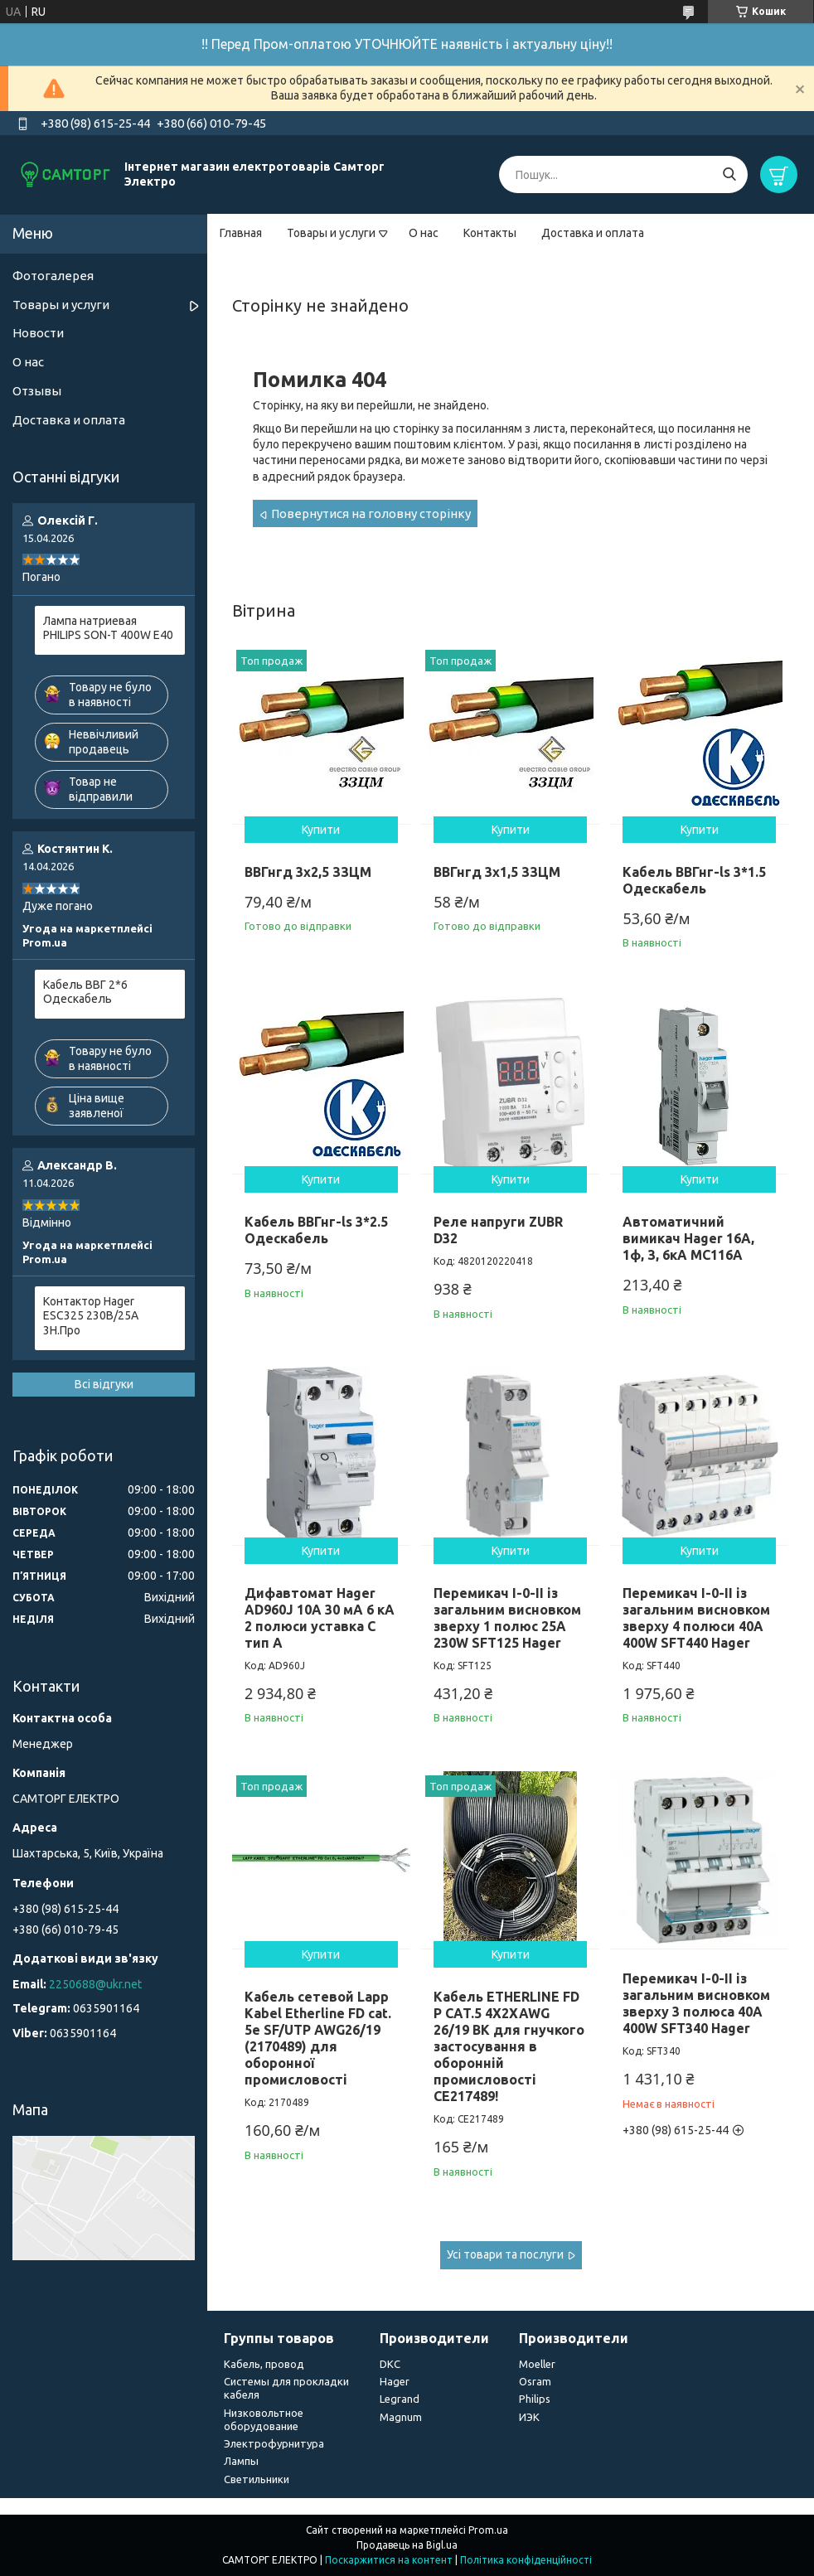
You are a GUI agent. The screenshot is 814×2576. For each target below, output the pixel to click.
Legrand (399, 2398)
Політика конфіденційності (526, 2559)
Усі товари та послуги (505, 2254)
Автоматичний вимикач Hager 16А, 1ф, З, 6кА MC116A (688, 1238)
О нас (423, 233)
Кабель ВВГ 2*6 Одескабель (85, 992)
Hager (394, 2381)
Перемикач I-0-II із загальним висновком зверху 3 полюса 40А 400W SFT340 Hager (696, 2003)
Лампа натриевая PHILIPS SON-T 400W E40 (108, 628)
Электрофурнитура (274, 2443)
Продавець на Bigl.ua (407, 2545)
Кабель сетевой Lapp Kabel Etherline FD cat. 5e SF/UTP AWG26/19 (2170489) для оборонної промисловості (318, 2038)
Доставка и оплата (592, 233)
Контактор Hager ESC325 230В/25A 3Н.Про (90, 1316)
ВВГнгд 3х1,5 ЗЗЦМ (497, 871)
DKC (390, 2364)
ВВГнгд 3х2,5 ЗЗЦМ (308, 871)
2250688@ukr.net (95, 1984)
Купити (321, 829)
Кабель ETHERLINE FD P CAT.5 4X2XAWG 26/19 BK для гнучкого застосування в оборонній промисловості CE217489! (509, 2046)
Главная (241, 233)
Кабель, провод (264, 2364)
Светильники (256, 2479)
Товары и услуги (331, 233)
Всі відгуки (104, 1384)
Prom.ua (488, 2530)
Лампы (241, 2461)
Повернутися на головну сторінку (371, 513)
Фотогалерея (53, 276)
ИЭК (529, 2417)
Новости (38, 333)
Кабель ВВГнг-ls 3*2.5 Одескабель (316, 1230)
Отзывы (36, 391)
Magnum (401, 2417)
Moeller (537, 2364)
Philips (534, 2398)
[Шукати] (729, 174)
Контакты (489, 233)
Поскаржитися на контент (389, 2559)
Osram (535, 2381)
